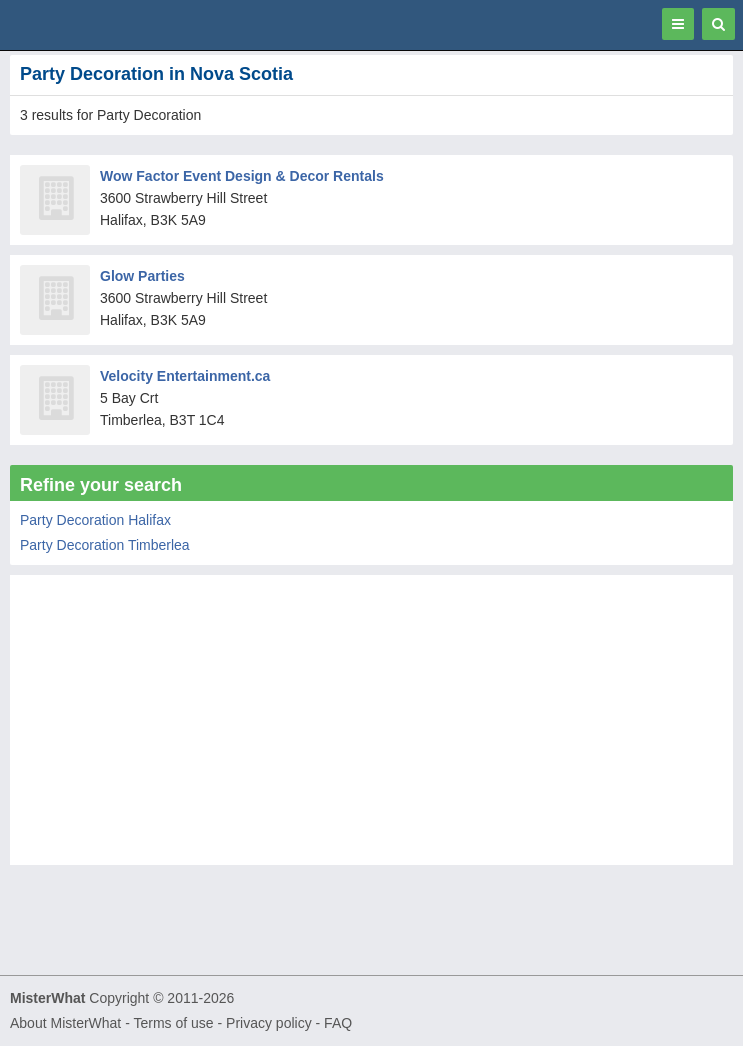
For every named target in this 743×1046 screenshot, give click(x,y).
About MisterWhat (65, 1023)
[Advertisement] (371, 725)
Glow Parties (142, 276)
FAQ (338, 1023)
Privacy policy (269, 1023)
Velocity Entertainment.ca (185, 376)
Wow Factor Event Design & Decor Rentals (242, 176)
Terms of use (173, 1023)
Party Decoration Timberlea (105, 545)
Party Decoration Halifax (95, 520)
